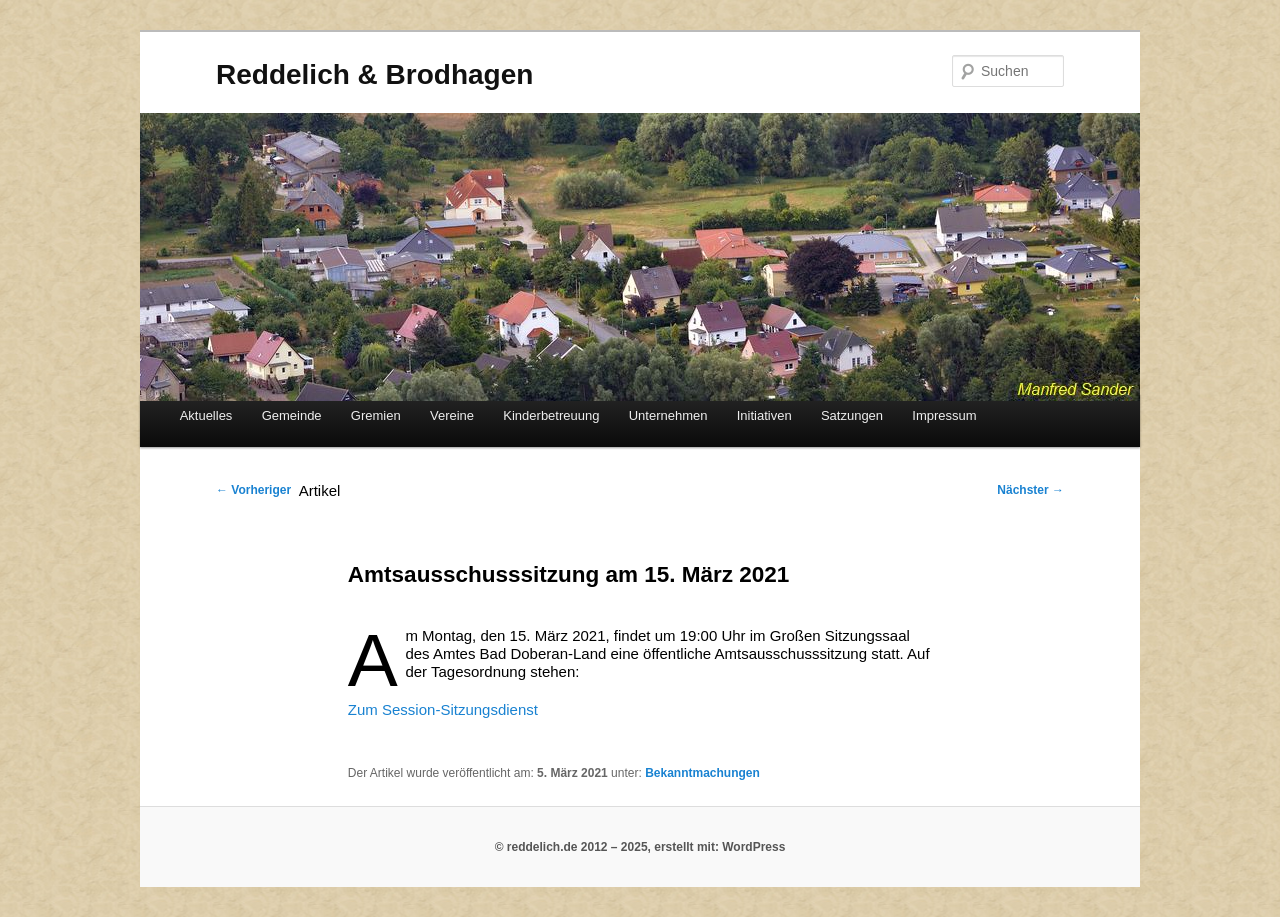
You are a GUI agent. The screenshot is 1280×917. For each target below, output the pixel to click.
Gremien (376, 415)
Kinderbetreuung (551, 415)
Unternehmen (668, 415)
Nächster (1030, 490)
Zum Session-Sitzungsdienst (443, 709)
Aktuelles (206, 415)
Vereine (452, 415)
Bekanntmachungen (702, 773)
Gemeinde (292, 415)
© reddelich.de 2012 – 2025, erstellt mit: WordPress (640, 847)
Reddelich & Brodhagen (374, 74)
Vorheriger (253, 490)
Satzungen (852, 415)
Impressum (944, 415)
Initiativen (764, 415)
